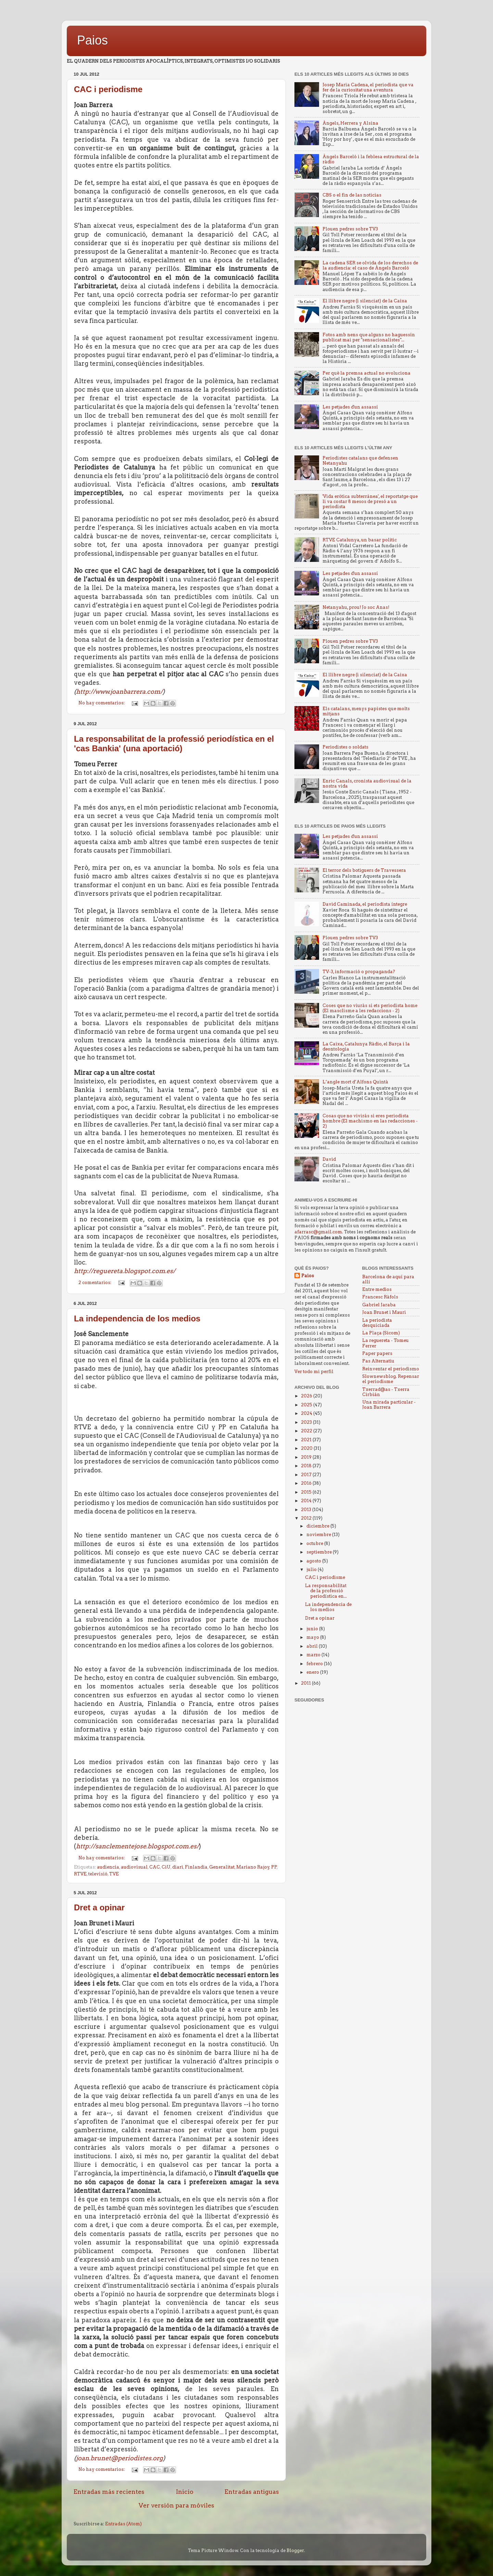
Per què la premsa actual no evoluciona (366, 373)
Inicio (184, 2491)
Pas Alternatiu (378, 1361)
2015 (307, 1492)
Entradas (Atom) (123, 2523)
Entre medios (377, 1289)
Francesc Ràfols (380, 1296)
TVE (114, 1873)
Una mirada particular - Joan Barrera (389, 1404)
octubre (315, 1543)
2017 (307, 1474)
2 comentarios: (95, 1282)
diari (177, 1867)
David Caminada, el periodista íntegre (365, 904)
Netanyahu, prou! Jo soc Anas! (356, 607)
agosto (314, 1560)
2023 (307, 1422)
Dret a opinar (99, 1907)
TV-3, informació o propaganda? (359, 971)
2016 (307, 1483)
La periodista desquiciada (377, 1323)
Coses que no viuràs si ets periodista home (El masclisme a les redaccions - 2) (370, 1008)
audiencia (108, 1867)
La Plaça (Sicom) (381, 1332)
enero (313, 1672)
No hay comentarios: (102, 702)
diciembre (318, 1526)
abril (312, 1646)
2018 (307, 1465)
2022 (307, 1430)
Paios (92, 40)
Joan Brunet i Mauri (384, 1312)
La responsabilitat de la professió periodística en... (326, 1590)
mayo (313, 1637)
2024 (307, 1413)
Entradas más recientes (109, 2491)
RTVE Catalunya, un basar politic (360, 539)
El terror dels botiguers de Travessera (364, 870)
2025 (307, 1404)
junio (312, 1628)
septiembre (319, 1552)
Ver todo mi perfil (313, 1371)
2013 (306, 1509)
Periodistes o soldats (345, 747)
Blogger (295, 2550)
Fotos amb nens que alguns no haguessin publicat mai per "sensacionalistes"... (369, 337)
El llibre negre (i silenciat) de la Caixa (365, 300)
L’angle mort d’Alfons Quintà (355, 1081)
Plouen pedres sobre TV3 (350, 228)
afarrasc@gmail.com (318, 1231)
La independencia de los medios (137, 1318)
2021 (307, 1439)
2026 (307, 1395)
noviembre (319, 1534)
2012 (307, 1518)
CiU (166, 1867)
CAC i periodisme (108, 89)
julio (312, 1569)
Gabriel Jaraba (379, 1304)
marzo (313, 1654)
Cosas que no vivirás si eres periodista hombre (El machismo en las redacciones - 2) (370, 1121)
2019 (307, 1457)
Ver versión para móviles (176, 2505)
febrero (315, 1663)
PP (274, 1867)
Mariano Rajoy (252, 1867)
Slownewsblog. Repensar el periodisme (390, 1379)
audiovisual (134, 1867)
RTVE (80, 1873)
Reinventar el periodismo (390, 1368)
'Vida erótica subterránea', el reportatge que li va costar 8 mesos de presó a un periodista (370, 501)
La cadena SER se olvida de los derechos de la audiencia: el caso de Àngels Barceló (370, 265)
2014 (307, 1500)
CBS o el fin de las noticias (352, 195)
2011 (306, 1683)
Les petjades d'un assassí (350, 407)
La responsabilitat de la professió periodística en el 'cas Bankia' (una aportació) (174, 743)
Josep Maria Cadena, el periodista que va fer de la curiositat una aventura (368, 87)
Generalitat (222, 1867)
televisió (98, 1873)
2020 (307, 1448)
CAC (154, 1867)
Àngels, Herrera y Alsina (350, 123)
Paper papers (377, 1353)
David (329, 1159)
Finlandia (196, 1867)
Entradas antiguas (252, 2491)
